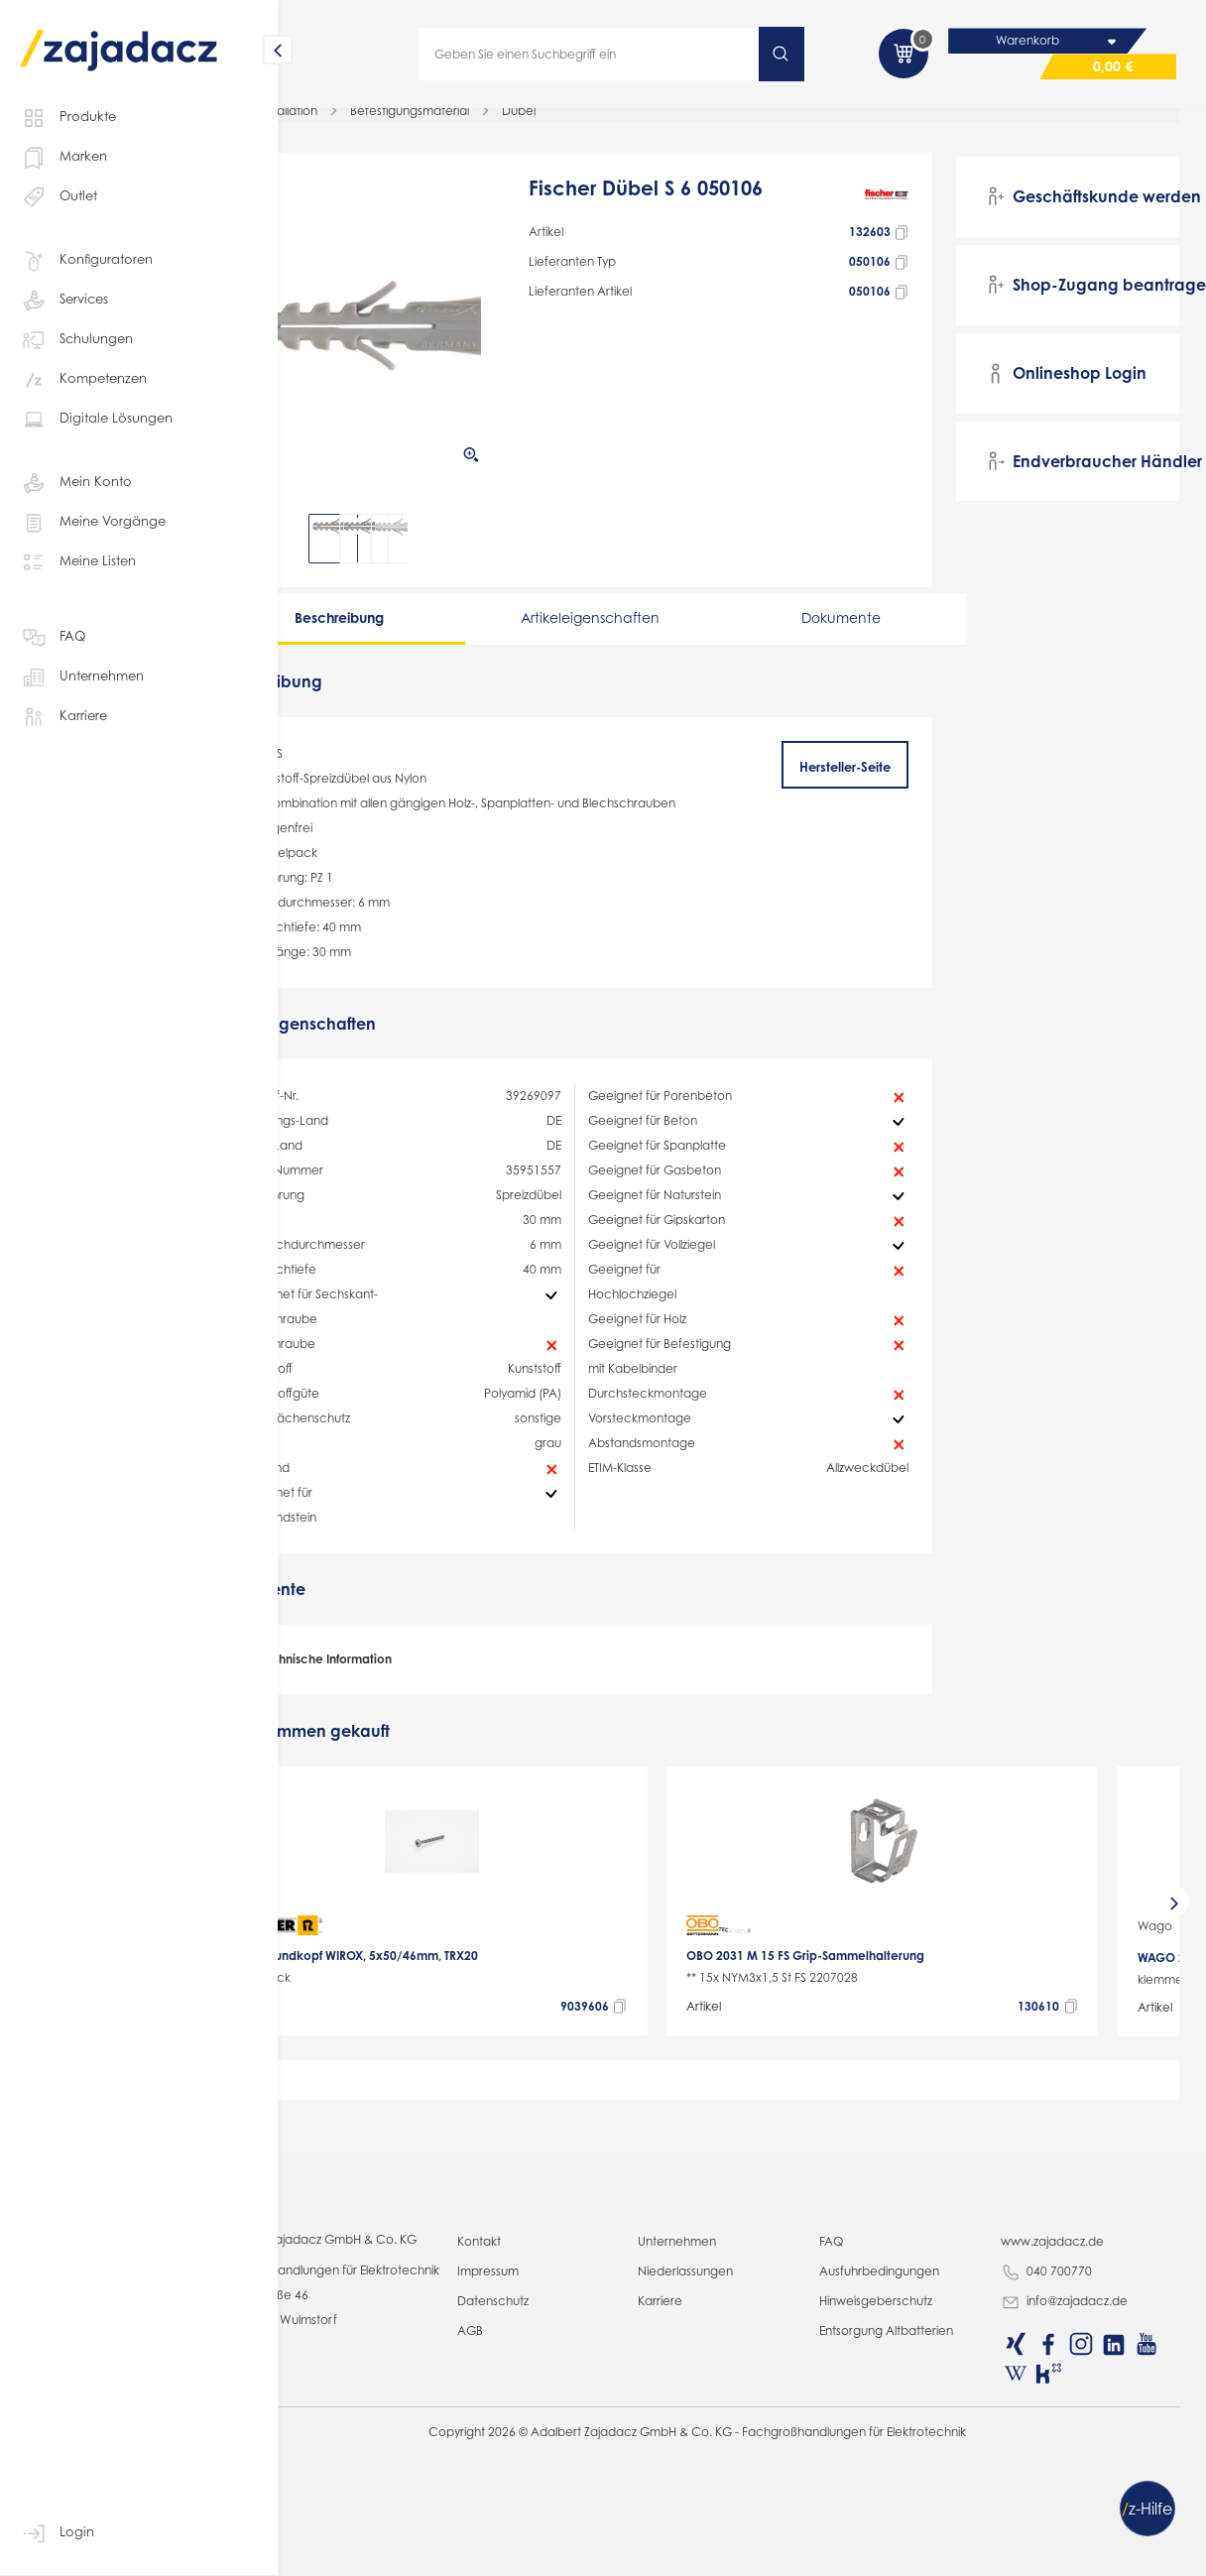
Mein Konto (76, 483)
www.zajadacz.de (1070, 2491)
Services (64, 300)
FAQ (52, 638)
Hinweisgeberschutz (909, 2550)
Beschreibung (410, 630)
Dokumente (847, 630)
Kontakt (544, 2491)
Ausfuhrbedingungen (913, 2521)
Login (57, 2533)
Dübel (603, 123)
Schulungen (76, 340)
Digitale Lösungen (96, 419)
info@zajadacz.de (1082, 2552)
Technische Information (398, 1723)
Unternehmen (82, 677)
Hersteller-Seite (868, 780)
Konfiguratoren (86, 261)
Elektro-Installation (351, 123)
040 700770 (1064, 2522)
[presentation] (305, 1964)
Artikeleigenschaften (628, 630)
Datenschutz (558, 2550)
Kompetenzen (83, 380)
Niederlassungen (735, 2521)
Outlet (58, 197)
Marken (63, 158)
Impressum (553, 2521)
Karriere (63, 717)
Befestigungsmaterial (493, 123)
